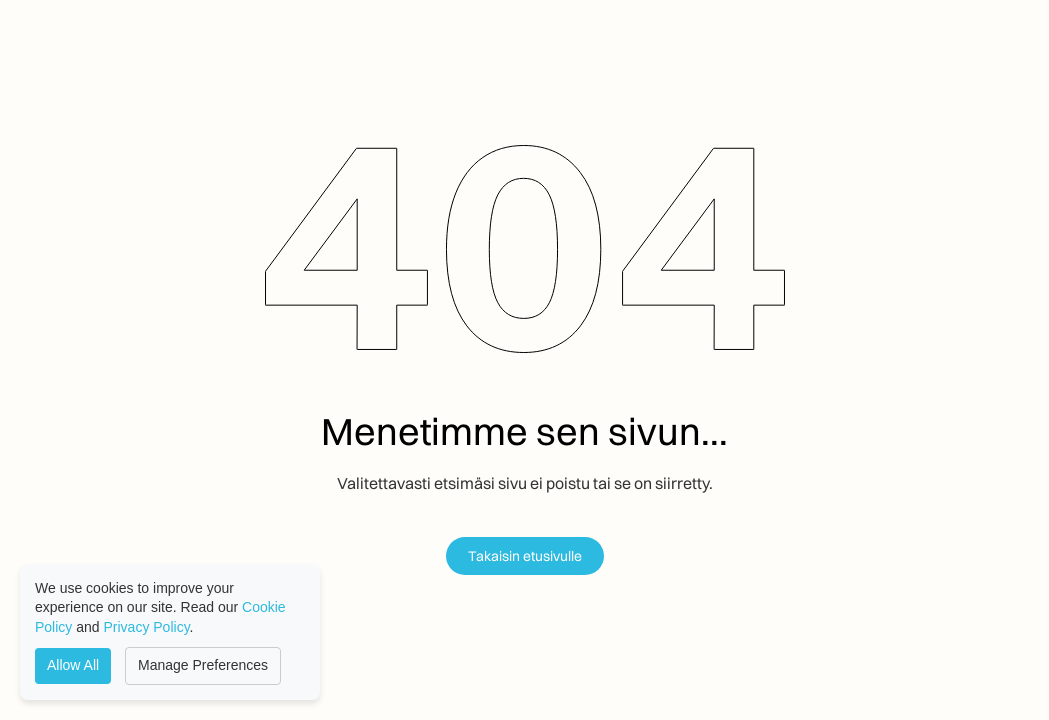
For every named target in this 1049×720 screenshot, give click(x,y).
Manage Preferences (203, 665)
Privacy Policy (147, 627)
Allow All (73, 665)
